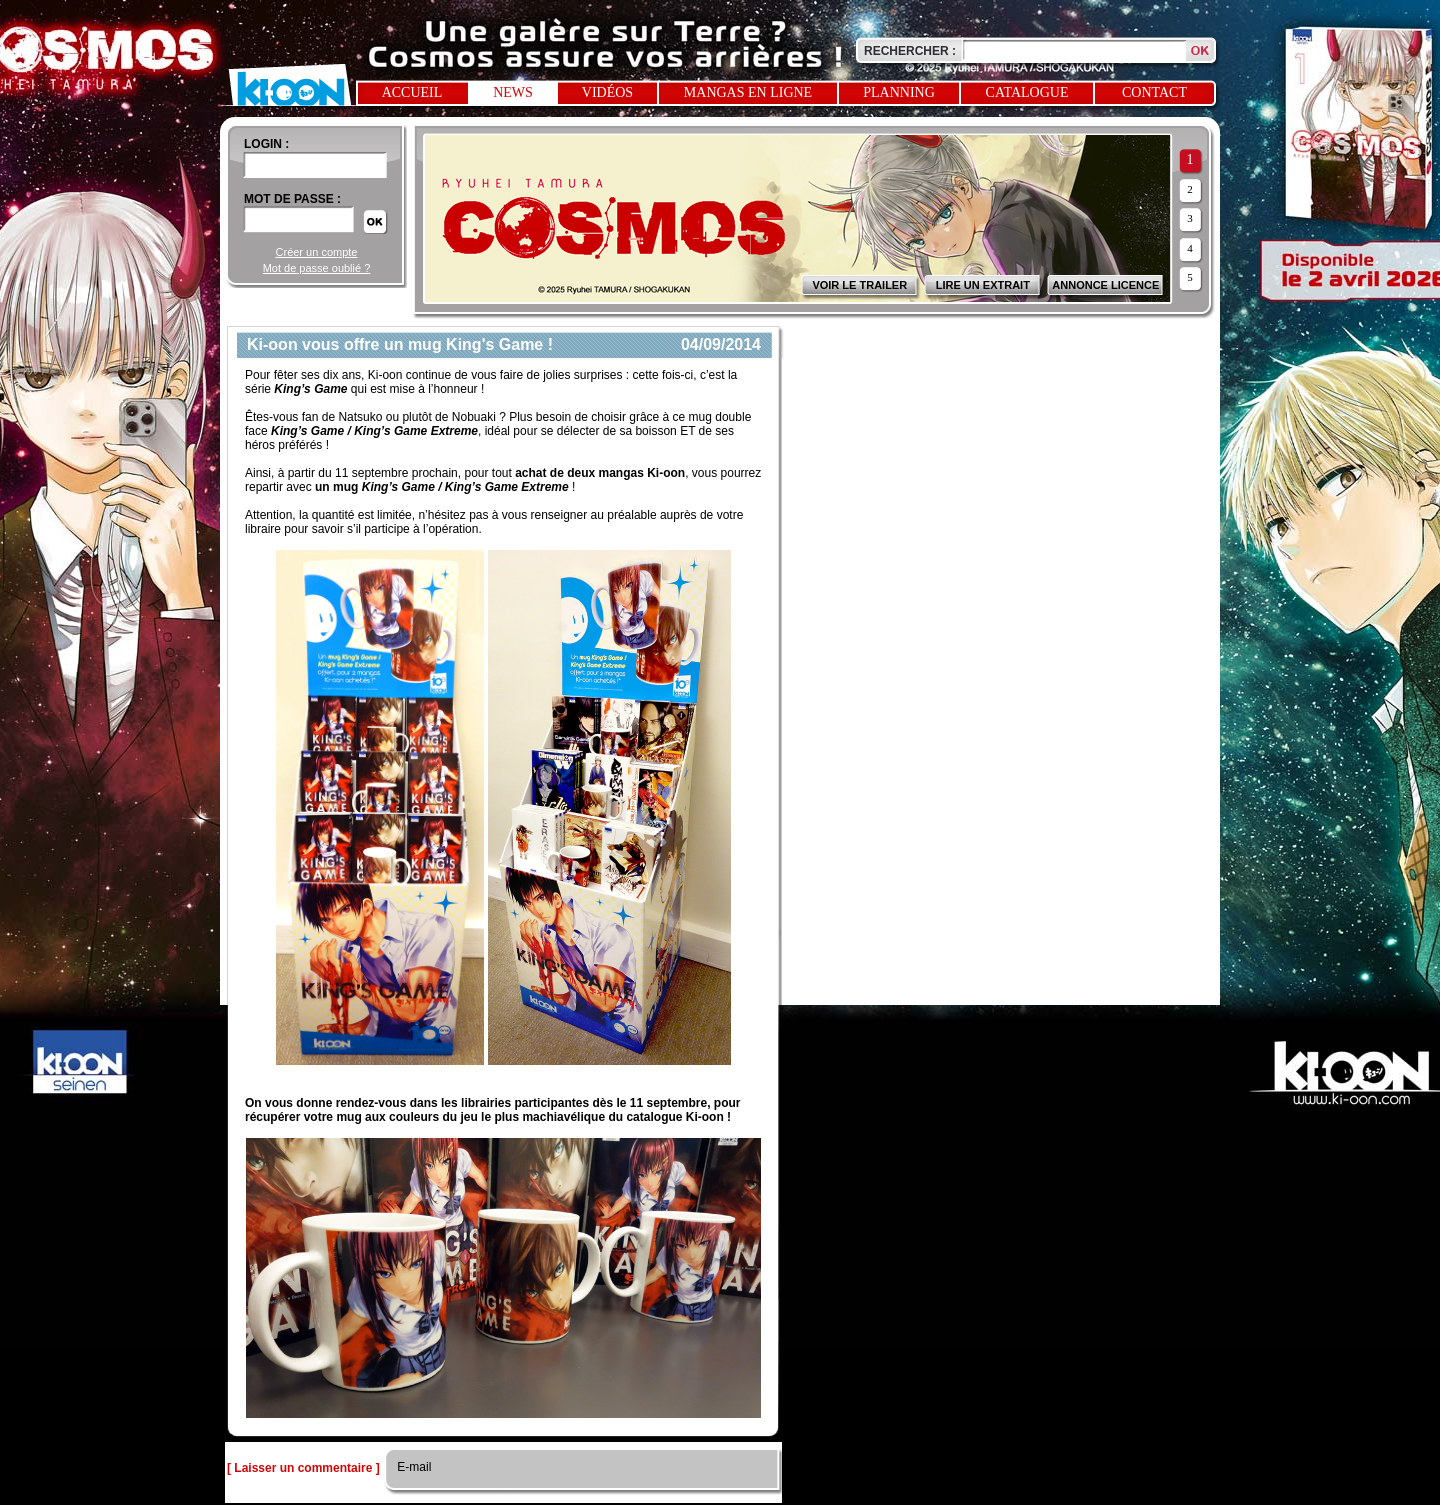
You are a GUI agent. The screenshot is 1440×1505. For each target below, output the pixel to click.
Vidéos (607, 92)
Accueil (412, 92)
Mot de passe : (292, 199)
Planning (899, 92)
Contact (1154, 92)
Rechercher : (910, 51)
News (513, 92)
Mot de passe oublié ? (317, 268)
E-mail (412, 1467)
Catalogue (1027, 92)
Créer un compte (317, 252)
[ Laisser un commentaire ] (303, 1468)
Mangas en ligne (748, 92)
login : (266, 144)
